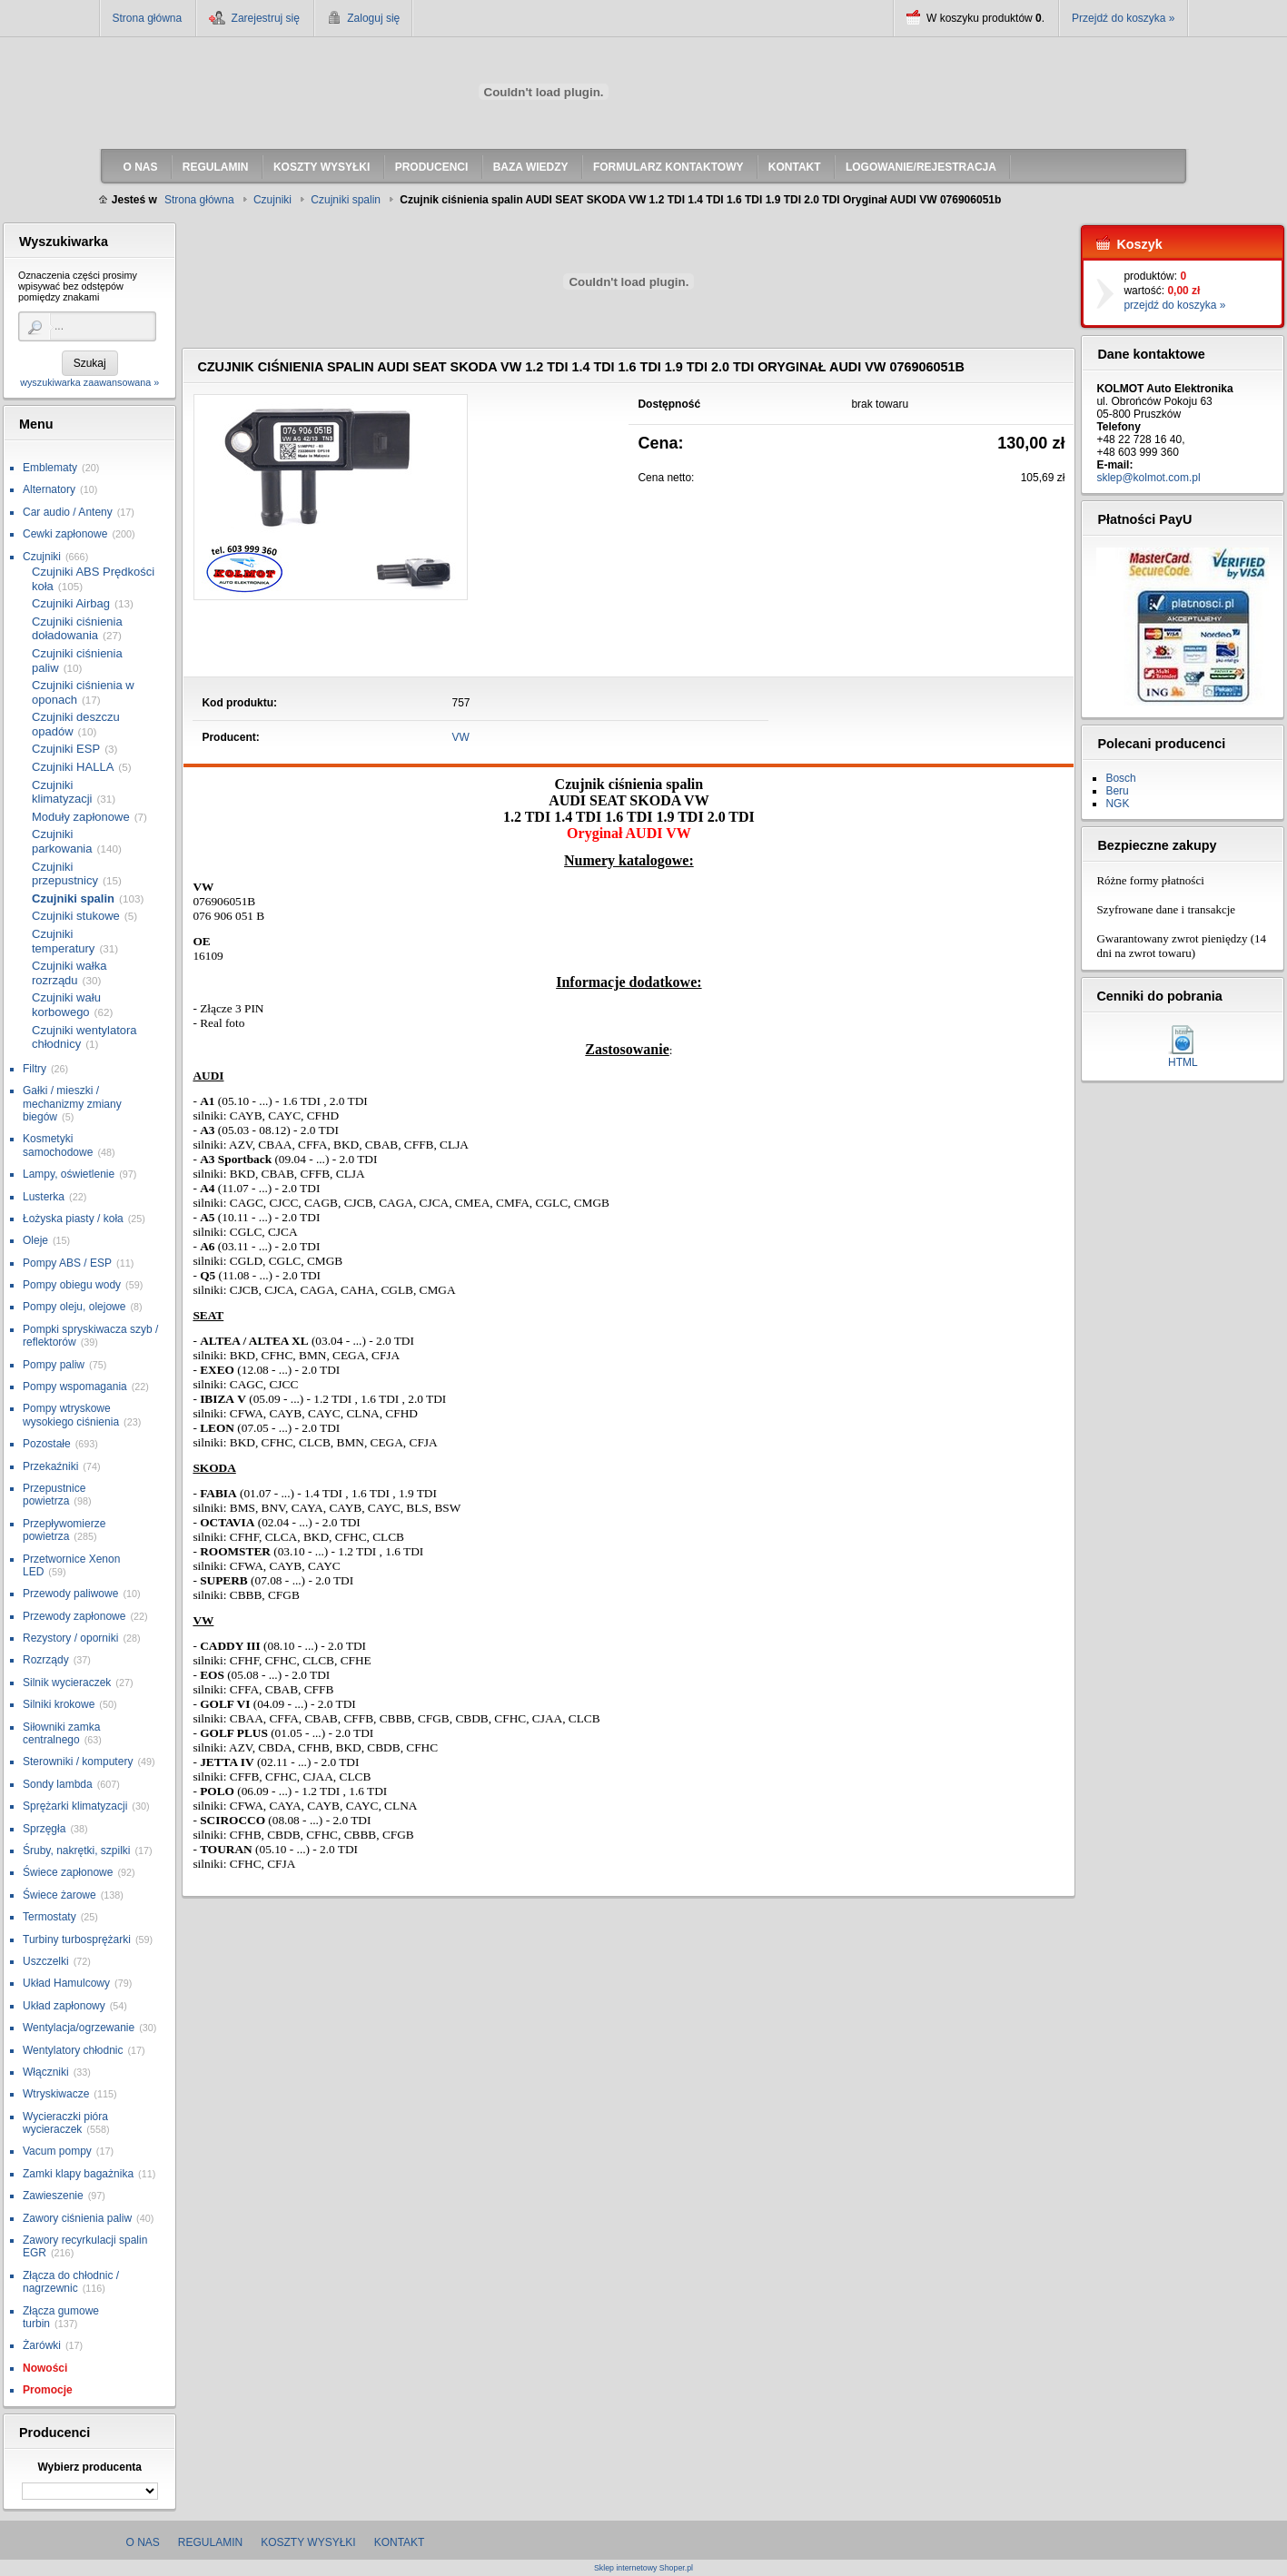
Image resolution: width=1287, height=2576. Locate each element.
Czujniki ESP (66, 748)
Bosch (1120, 778)
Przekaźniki (50, 1466)
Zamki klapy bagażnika (78, 2173)
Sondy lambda (58, 1784)
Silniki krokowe (58, 1704)
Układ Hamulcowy (66, 1983)
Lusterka (43, 1196)
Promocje (48, 2390)
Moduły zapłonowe (81, 817)
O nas (143, 2542)
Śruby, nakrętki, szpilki (76, 1850)
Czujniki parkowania (62, 841)
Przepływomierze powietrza (64, 1530)
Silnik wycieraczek (67, 1682)
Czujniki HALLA (73, 767)
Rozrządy (46, 1659)
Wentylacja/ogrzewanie (78, 2027)
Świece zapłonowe (68, 1872)
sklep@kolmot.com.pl (1148, 477)
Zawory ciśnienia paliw (77, 2218)
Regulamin (210, 2542)
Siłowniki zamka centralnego (61, 1733)
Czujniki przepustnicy (65, 874)
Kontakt (399, 2542)
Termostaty (49, 1916)
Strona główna (148, 18)
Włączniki (46, 2072)
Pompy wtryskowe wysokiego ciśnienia (71, 1414)
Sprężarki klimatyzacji (75, 1806)
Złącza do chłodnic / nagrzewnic (71, 2282)
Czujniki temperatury (63, 941)
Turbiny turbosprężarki (77, 1939)
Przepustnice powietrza (54, 1494)
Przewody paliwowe (70, 1593)
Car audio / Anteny (68, 512)
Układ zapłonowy (64, 2005)
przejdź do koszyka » (1174, 305)
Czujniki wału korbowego (66, 1005)
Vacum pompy (57, 2151)
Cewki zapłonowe (65, 534)
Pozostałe (47, 1443)
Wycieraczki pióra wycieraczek (65, 2123)
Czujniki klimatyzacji (62, 792)
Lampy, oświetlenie (68, 1174)
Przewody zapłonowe (74, 1616)
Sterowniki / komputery (78, 1761)
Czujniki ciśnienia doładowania (77, 629)
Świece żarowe (59, 1895)
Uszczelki (46, 1961)
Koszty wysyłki (308, 2542)
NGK (1117, 803)
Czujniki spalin (73, 898)
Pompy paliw (53, 1364)
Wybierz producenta (89, 2467)
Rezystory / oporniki (70, 1638)
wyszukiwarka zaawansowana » (89, 382)
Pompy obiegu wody (72, 1284)
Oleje (35, 1240)
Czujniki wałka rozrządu (69, 973)
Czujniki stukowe (76, 916)
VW (461, 737)
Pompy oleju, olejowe (74, 1306)
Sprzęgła (44, 1828)
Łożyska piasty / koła (73, 1218)
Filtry (34, 1068)
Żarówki (42, 2345)
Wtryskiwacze (56, 2093)
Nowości (45, 2368)
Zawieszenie (53, 2195)
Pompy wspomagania (75, 1386)
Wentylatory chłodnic (73, 2050)
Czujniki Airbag (71, 603)
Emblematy (50, 467)
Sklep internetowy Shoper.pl (643, 2568)
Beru (1116, 791)
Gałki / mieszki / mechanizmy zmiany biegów (72, 1103)
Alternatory (49, 489)
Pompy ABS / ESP (67, 1263)
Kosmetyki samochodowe (58, 1145)
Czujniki (42, 556)
